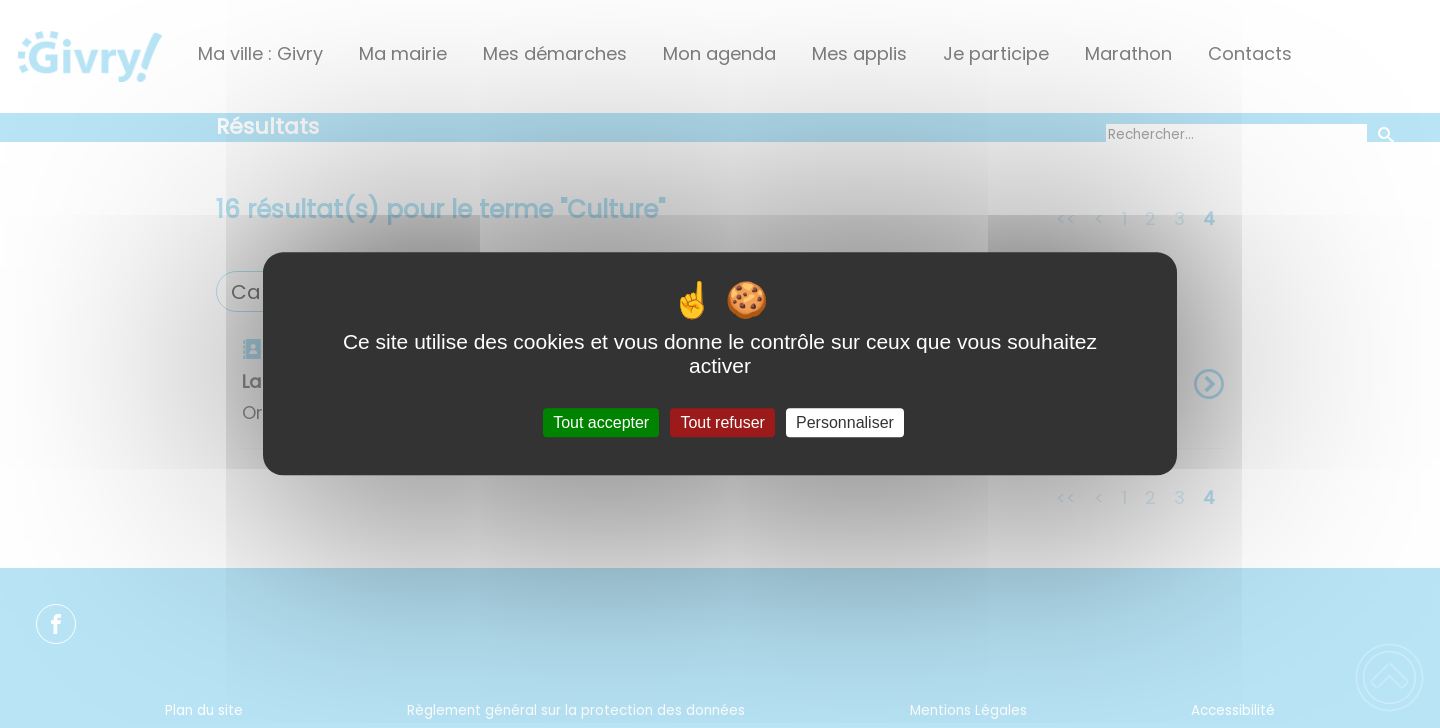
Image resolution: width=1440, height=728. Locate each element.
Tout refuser (722, 422)
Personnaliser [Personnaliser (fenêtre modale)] (845, 422)
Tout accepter (601, 422)
